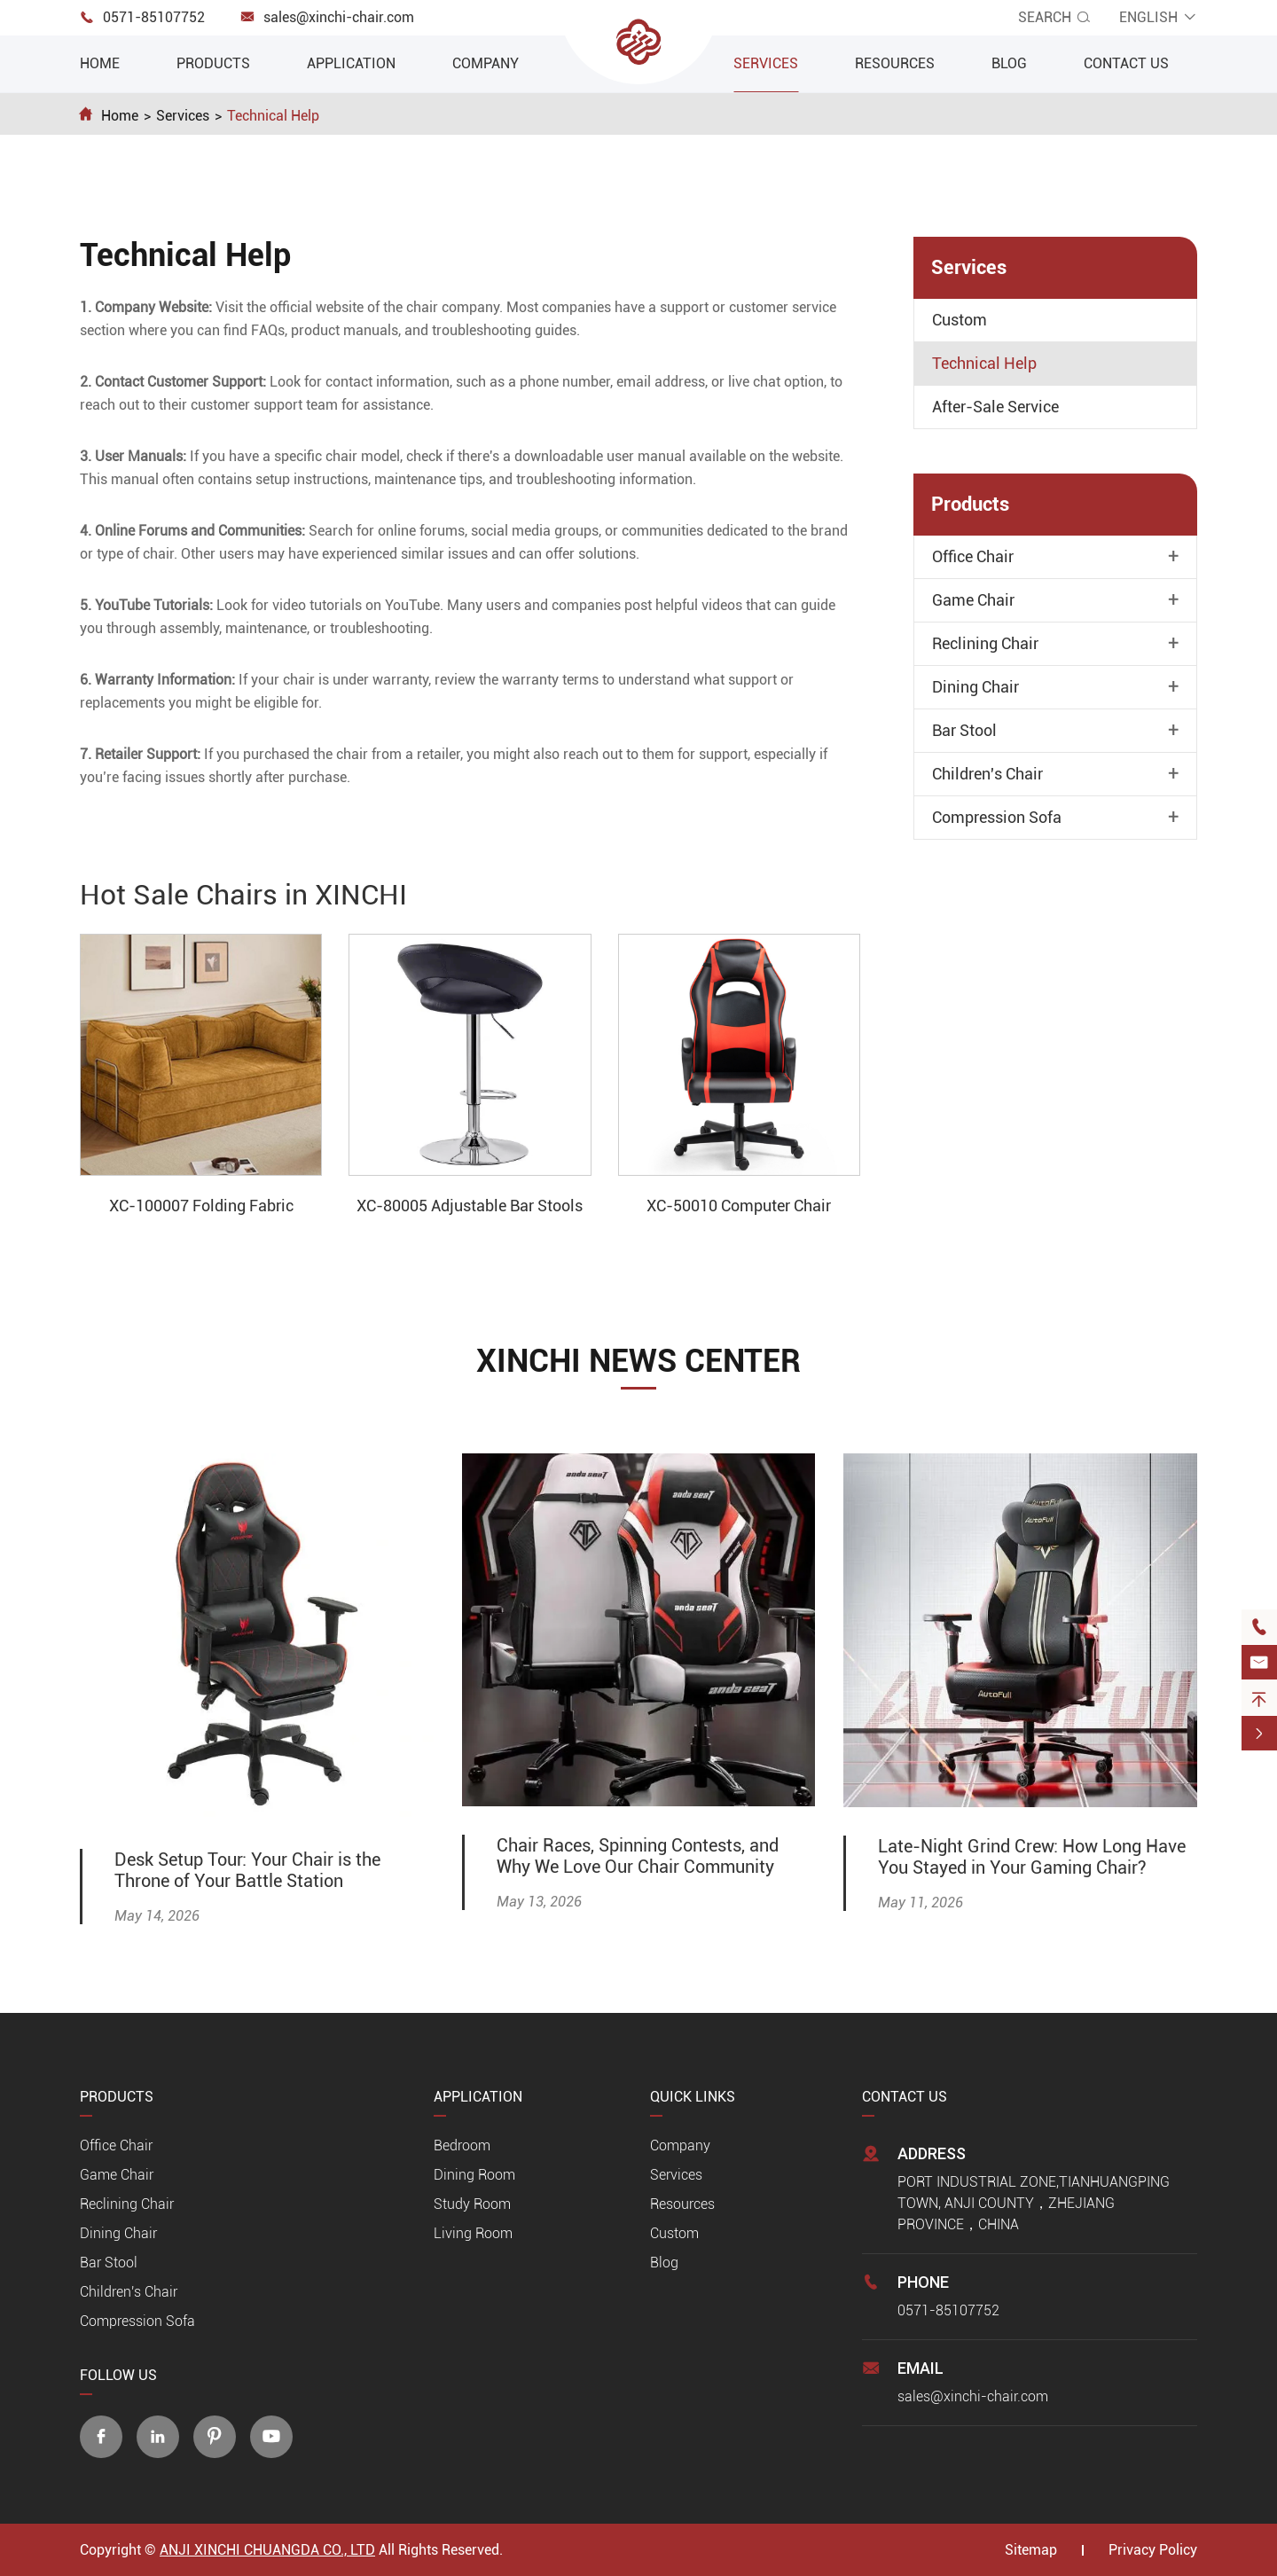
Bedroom (462, 2145)
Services (765, 63)
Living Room (473, 2233)
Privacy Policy (1153, 2549)
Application (351, 63)
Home (100, 63)
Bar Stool (964, 731)
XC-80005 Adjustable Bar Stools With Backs (469, 1207)
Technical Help (273, 115)
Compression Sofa (997, 818)
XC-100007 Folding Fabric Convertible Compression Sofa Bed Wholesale (201, 1207)
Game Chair (973, 600)
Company (485, 63)
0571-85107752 (154, 17)
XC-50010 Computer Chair (738, 1205)
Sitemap (1031, 2549)
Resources (895, 63)
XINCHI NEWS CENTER (638, 1361)
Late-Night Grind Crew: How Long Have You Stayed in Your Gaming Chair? (1032, 1857)
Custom (959, 319)
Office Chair (973, 557)
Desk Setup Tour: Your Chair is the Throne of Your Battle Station (247, 1870)
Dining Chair (975, 687)
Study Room (472, 2204)
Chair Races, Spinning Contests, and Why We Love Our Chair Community (638, 1856)
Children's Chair (987, 774)
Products (213, 63)
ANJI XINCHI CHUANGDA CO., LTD (267, 2549)
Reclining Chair (985, 644)
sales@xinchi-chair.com (338, 17)
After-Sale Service (995, 406)
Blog (1009, 63)
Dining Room (474, 2174)
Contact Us (1126, 63)
